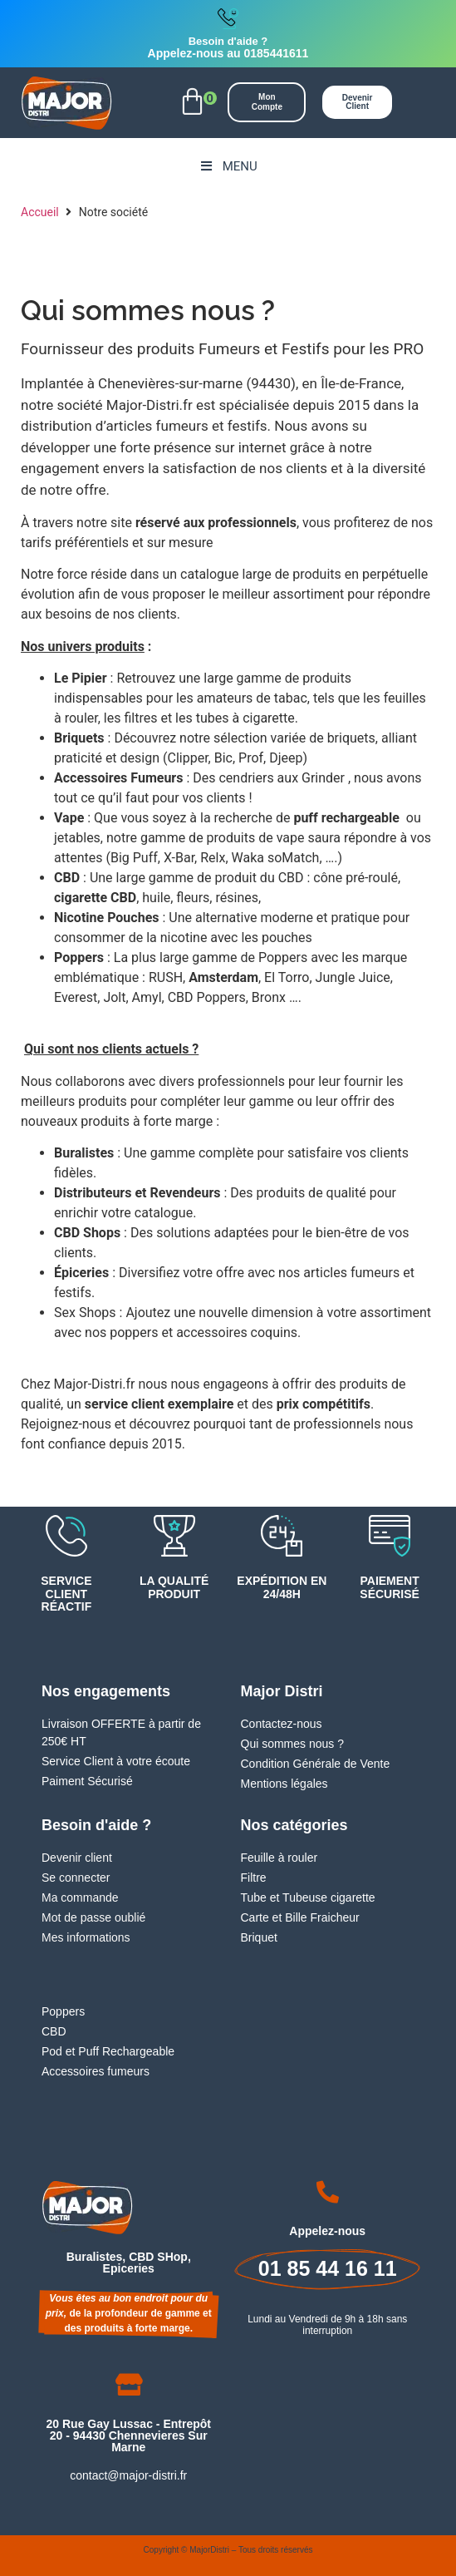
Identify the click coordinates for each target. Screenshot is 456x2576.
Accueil (40, 212)
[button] (192, 102)
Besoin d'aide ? (228, 41)
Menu (228, 166)
